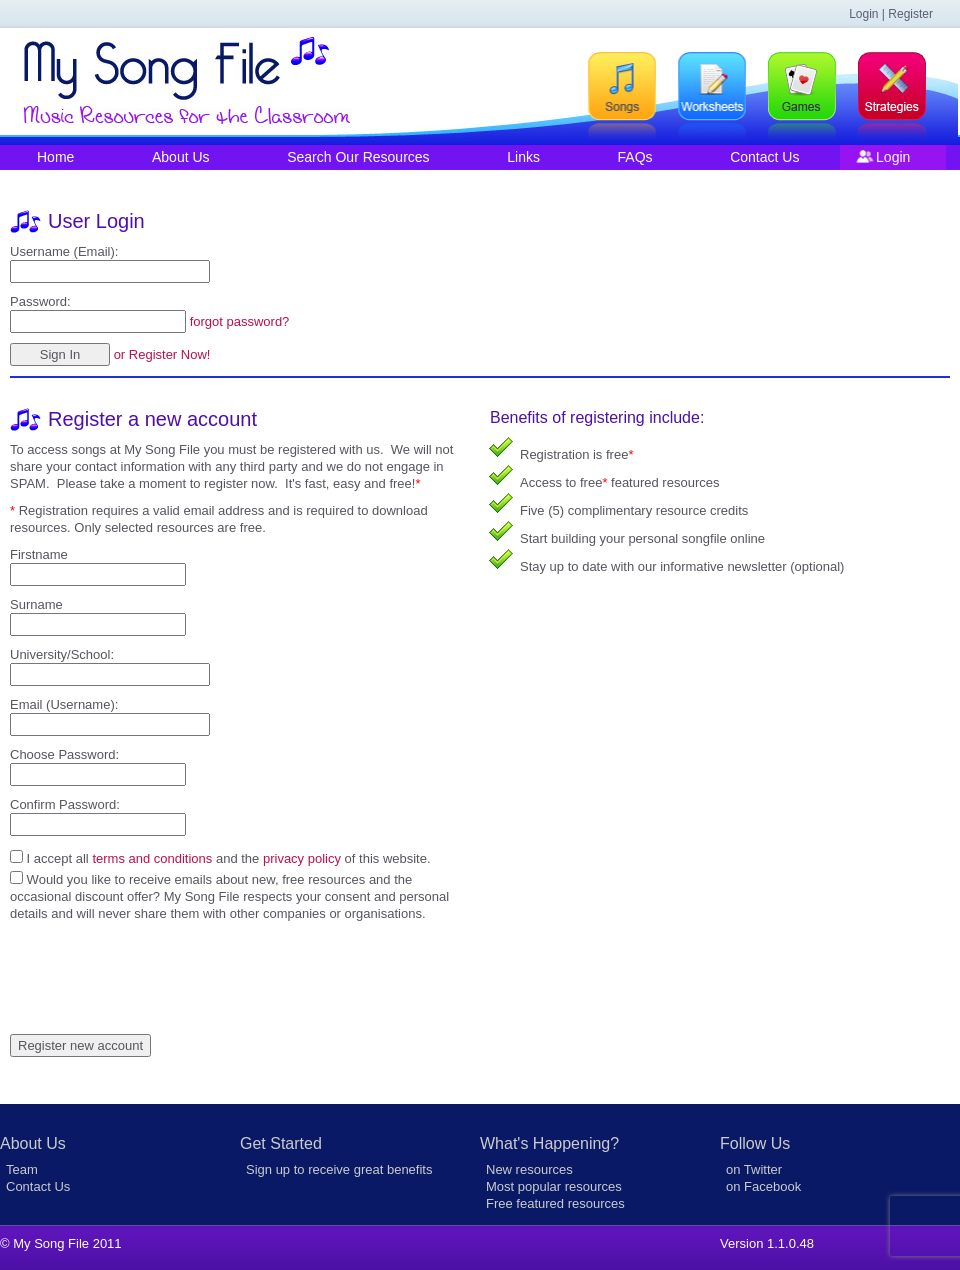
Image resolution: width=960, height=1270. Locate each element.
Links (523, 157)
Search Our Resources (358, 157)
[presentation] (162, 961)
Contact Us (764, 157)
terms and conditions (152, 858)
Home (55, 157)
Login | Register (891, 14)
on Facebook (763, 1186)
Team (22, 1169)
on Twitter (754, 1169)
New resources (529, 1169)
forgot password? (240, 321)
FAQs (635, 157)
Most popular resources (554, 1186)
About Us (181, 157)
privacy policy (302, 858)
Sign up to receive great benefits (339, 1169)
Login (893, 157)
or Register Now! (162, 354)
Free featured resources (555, 1203)
